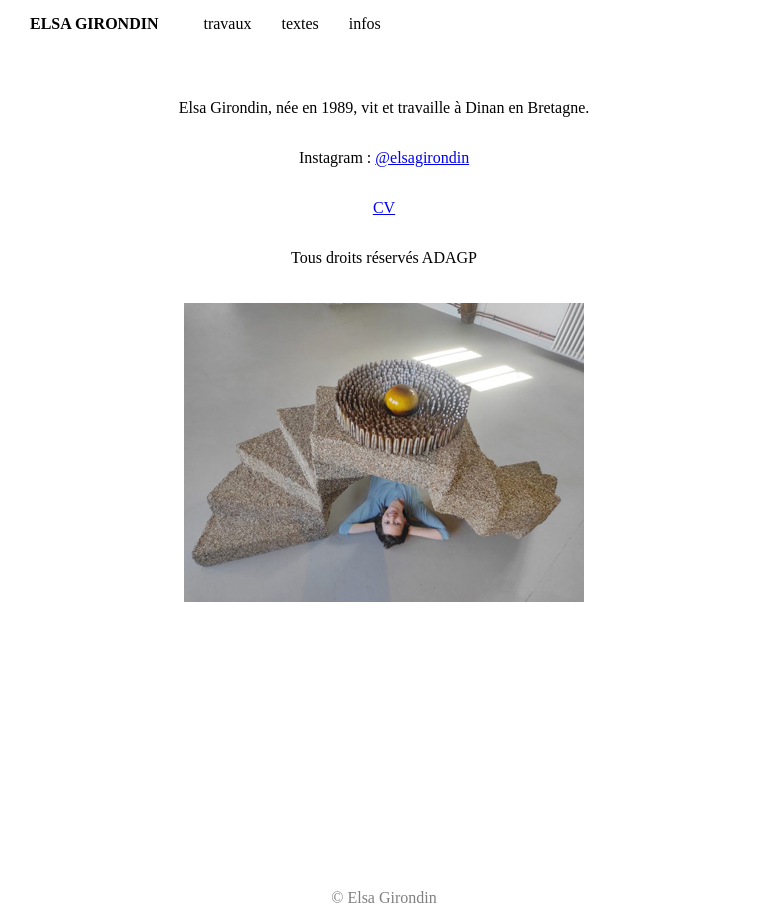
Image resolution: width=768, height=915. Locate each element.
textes (299, 23)
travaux (227, 23)
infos (365, 23)
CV (384, 207)
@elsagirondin (422, 157)
